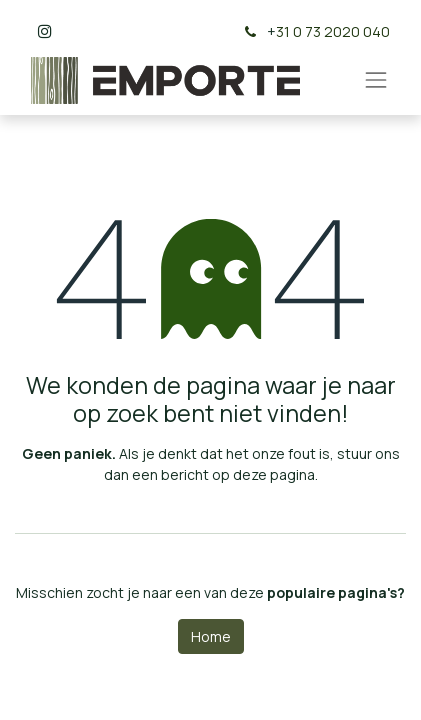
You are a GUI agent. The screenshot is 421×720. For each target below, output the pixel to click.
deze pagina (274, 474)
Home (211, 636)
